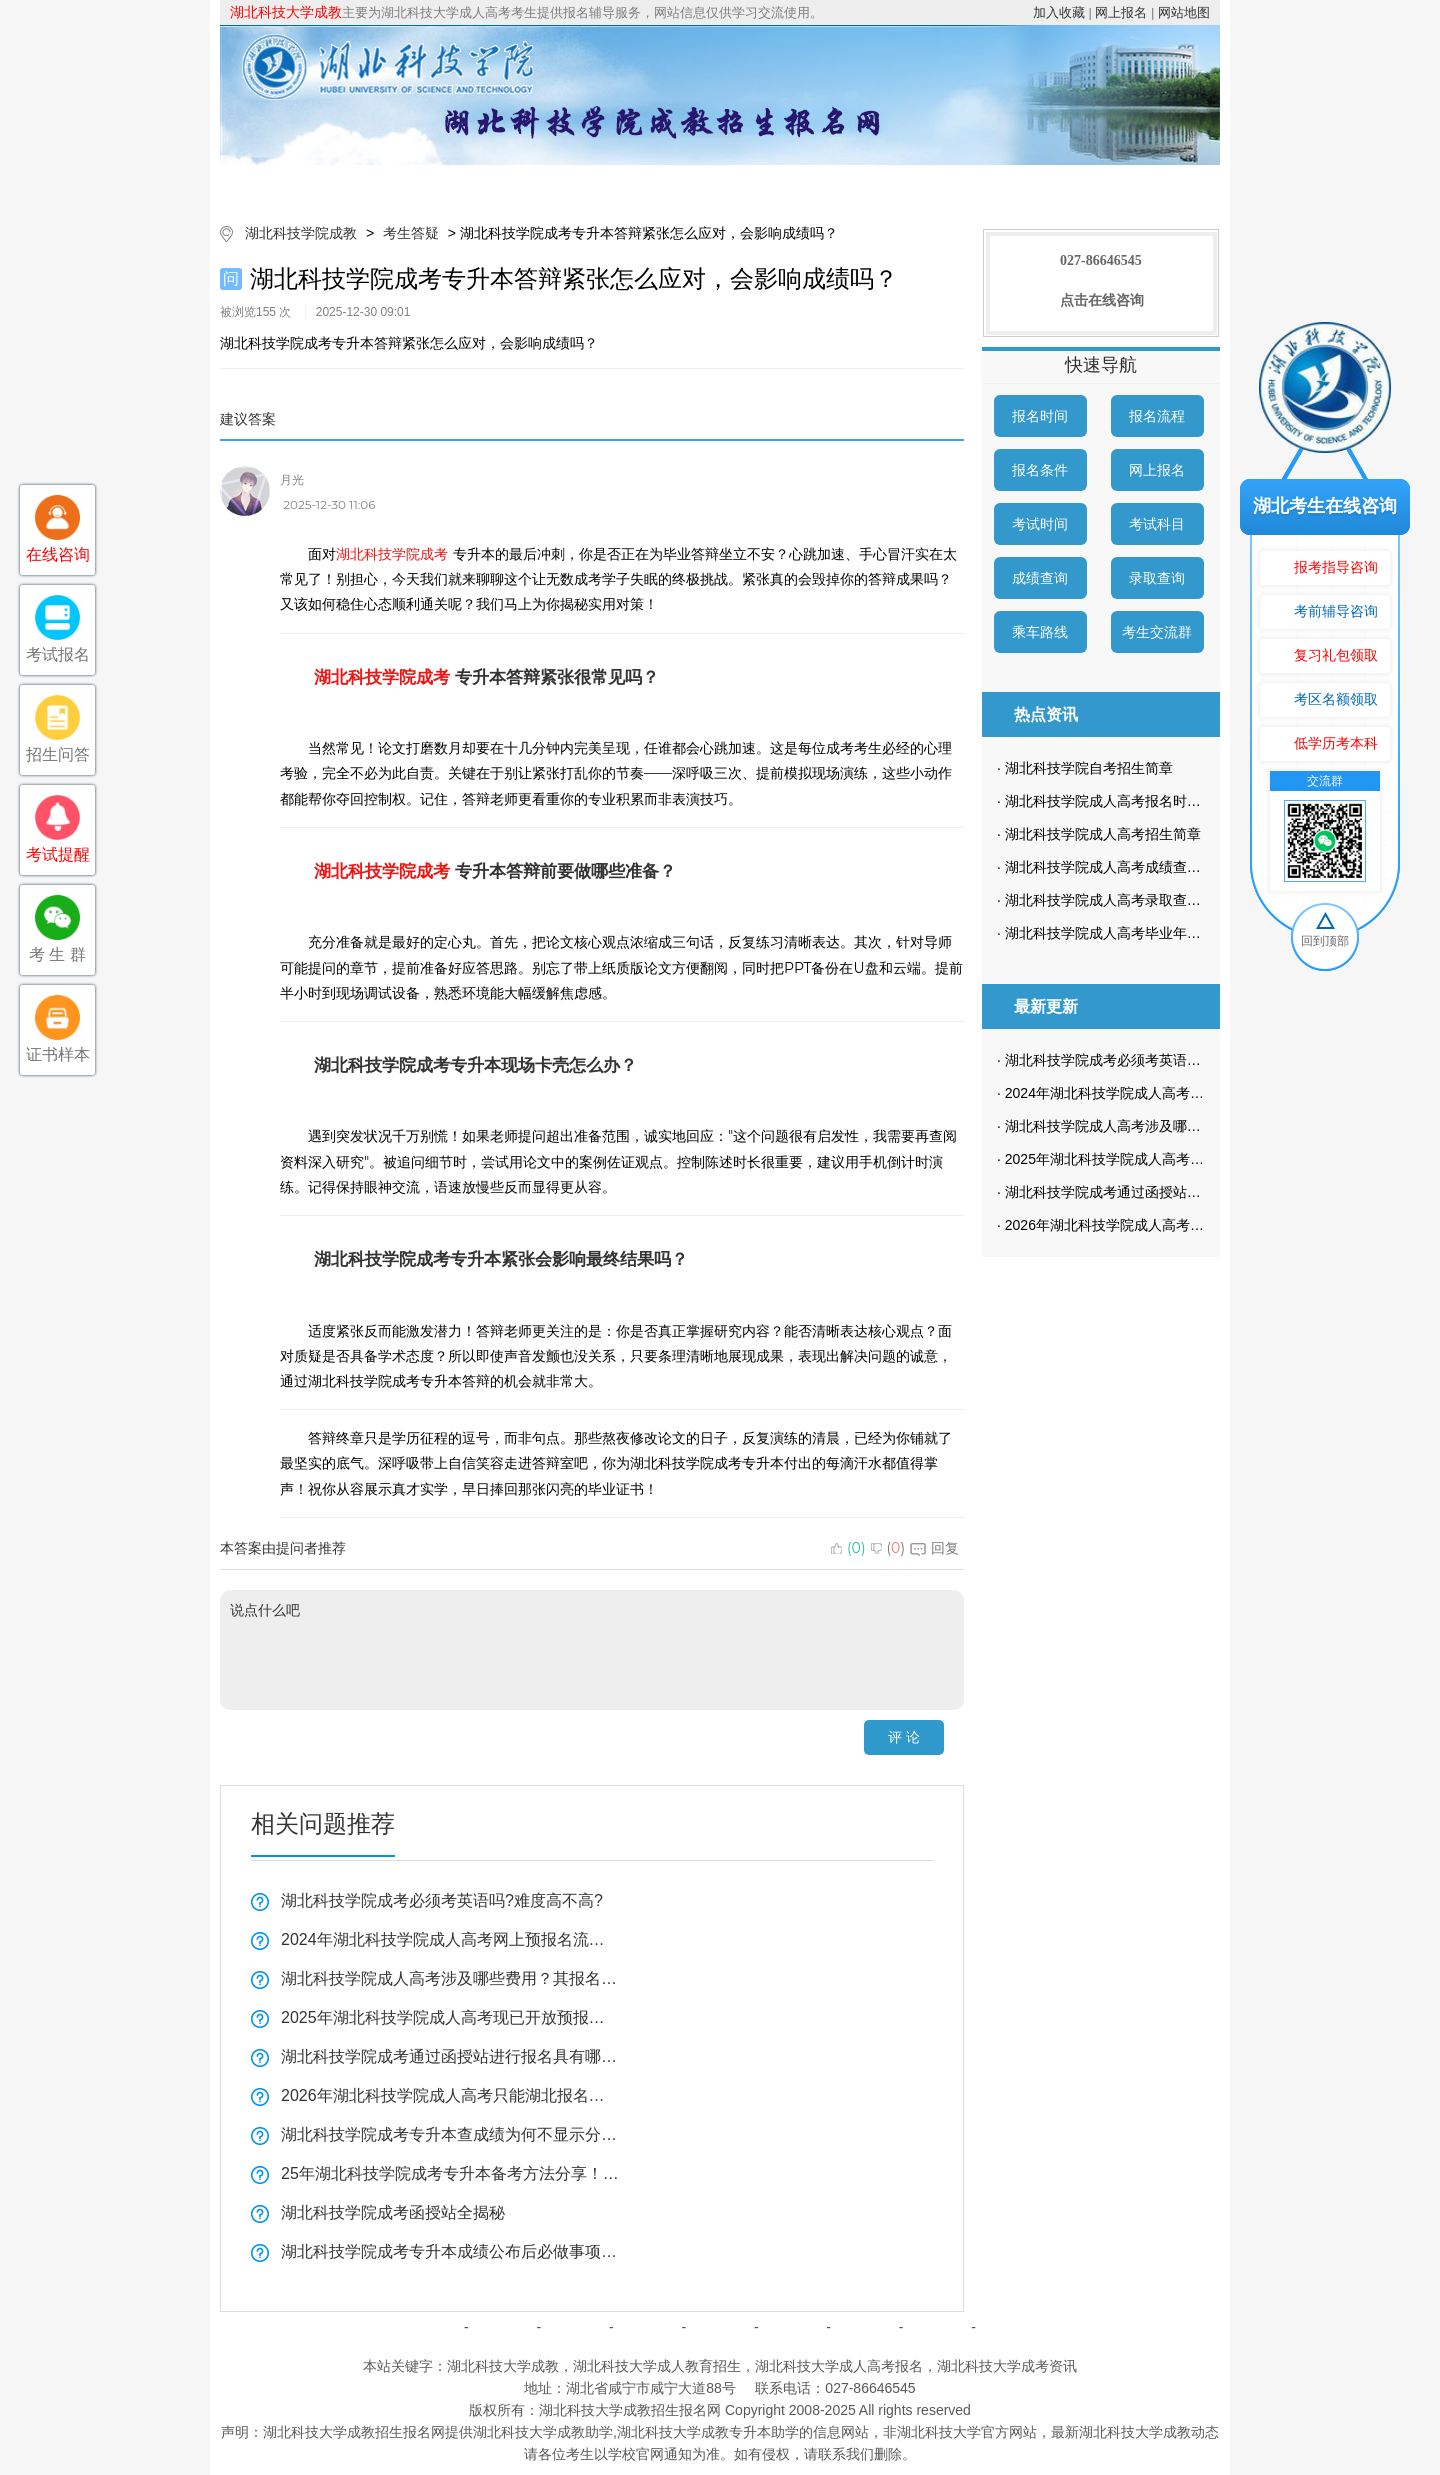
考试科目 (1157, 524)
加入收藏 (1059, 12)
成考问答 (792, 2327)
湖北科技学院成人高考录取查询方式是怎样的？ (1152, 900)
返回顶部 (1010, 2327)
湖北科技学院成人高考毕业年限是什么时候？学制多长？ (1180, 933)
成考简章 (548, 184)
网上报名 (1121, 12)
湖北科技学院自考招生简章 (1089, 768)
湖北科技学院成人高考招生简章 (1103, 834)
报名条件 (1040, 470)
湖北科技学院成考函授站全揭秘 (393, 2212)
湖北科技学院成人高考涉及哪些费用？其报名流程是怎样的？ (450, 1978)
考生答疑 (1008, 184)
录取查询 (1157, 578)
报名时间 (1040, 416)
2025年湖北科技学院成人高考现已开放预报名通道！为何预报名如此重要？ (450, 2017)
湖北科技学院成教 (301, 233)
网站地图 (1184, 12)
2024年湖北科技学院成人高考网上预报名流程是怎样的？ (450, 1939)
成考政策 (778, 184)
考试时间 (1040, 524)
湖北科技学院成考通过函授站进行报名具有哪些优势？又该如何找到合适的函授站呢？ (450, 2056)
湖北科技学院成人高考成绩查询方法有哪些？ (1145, 867)
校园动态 (893, 184)
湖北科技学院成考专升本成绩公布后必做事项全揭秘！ (450, 2251)
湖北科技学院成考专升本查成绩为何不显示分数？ (450, 2134)
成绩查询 (1040, 578)
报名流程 (1157, 416)
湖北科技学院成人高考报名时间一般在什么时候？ (1159, 801)
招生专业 (663, 184)
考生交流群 (1157, 632)
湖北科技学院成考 (392, 554)
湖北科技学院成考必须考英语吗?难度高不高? (442, 1900)
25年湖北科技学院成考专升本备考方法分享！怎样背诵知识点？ (450, 2173)
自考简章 (648, 2327)
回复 (934, 1548)
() (848, 1548)
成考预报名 (1122, 184)
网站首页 (318, 184)
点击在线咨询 (1102, 300)
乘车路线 (1040, 632)
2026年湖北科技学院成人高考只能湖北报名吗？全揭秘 (450, 2095)
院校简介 (433, 184)
